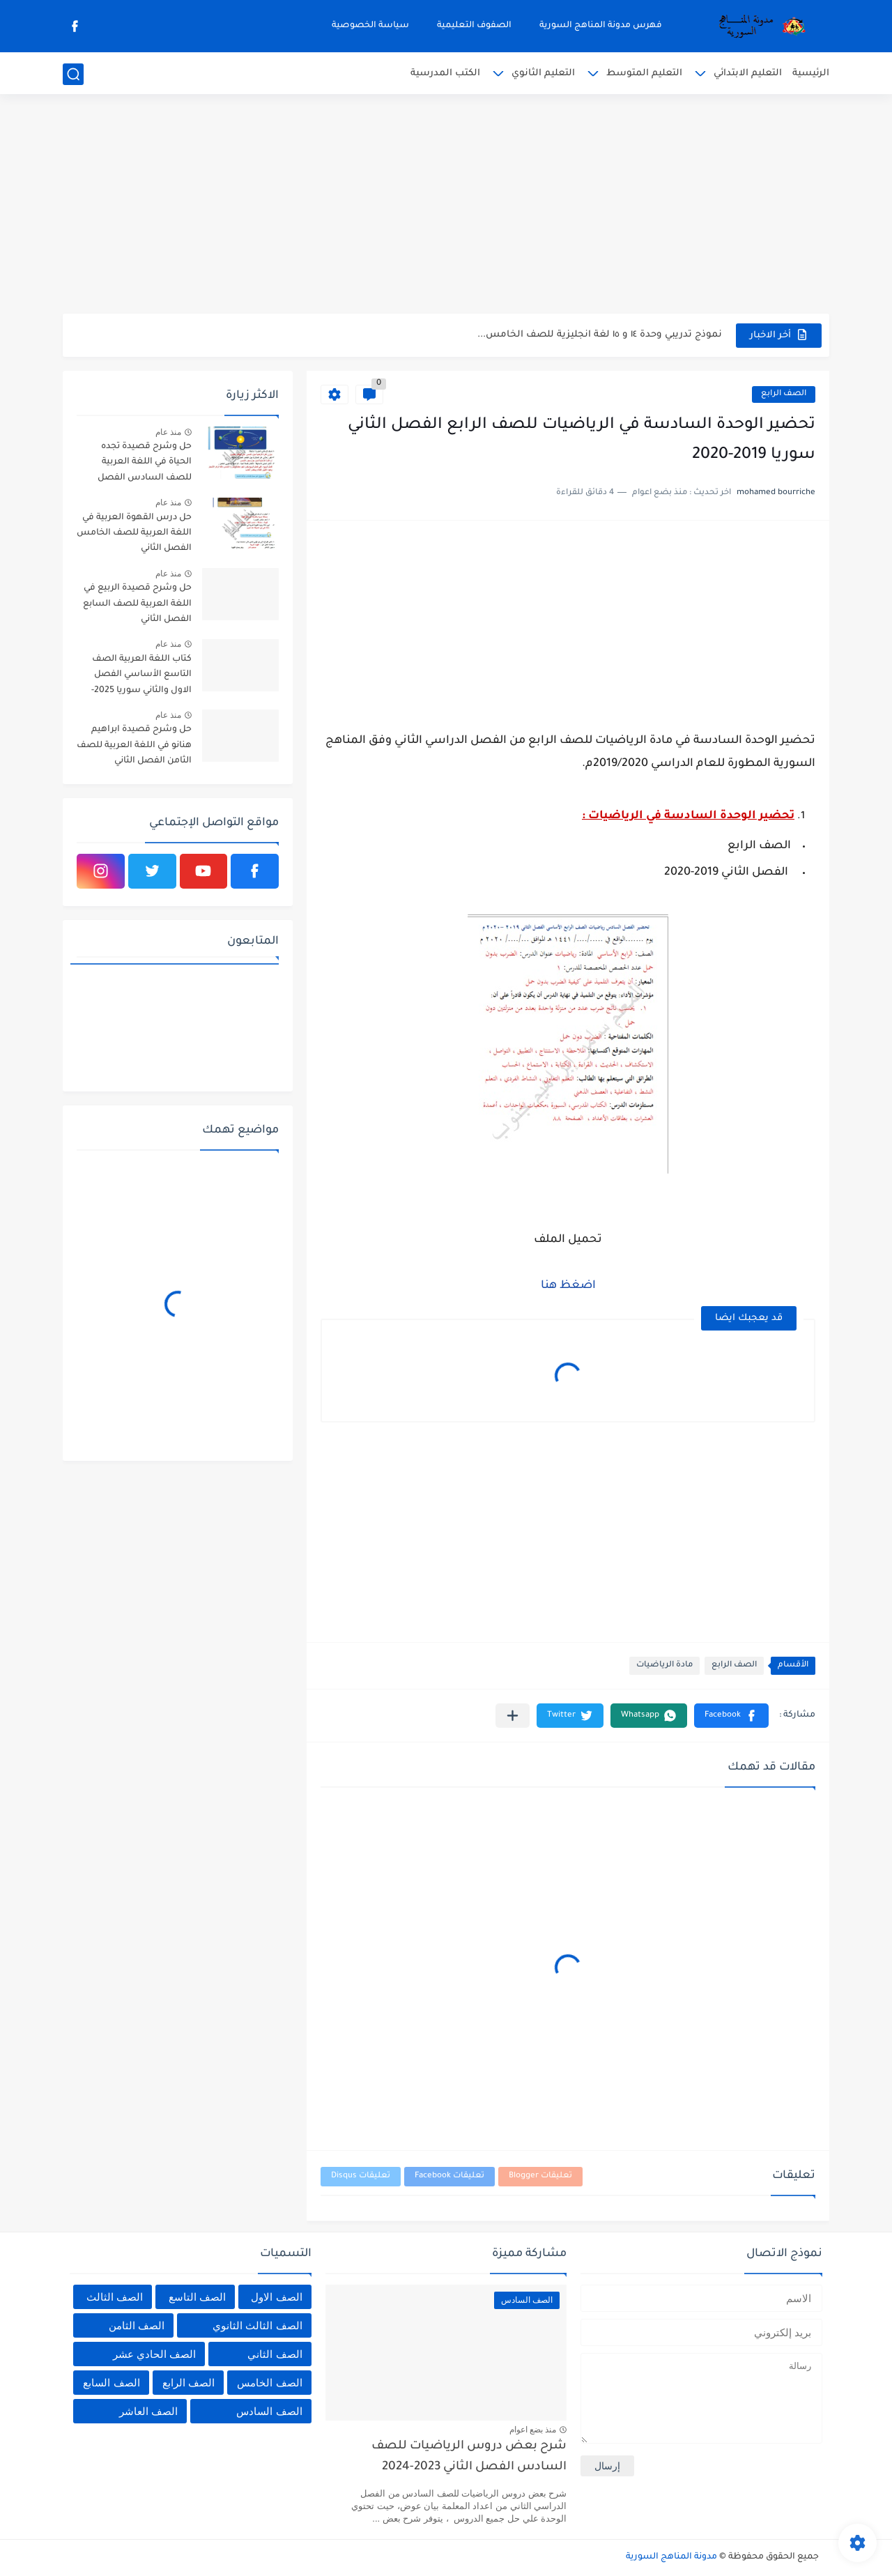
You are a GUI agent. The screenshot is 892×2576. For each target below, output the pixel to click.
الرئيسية (810, 73)
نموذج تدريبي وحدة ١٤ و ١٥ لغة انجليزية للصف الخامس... (599, 335)
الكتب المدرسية (445, 73)
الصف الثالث (114, 2297)
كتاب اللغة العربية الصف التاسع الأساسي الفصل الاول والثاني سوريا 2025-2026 (141, 677)
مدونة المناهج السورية (671, 2557)
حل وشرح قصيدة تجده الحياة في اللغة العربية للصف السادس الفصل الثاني (145, 464)
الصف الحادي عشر (154, 2354)
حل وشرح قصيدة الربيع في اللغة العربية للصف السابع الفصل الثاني (137, 603)
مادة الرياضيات (664, 1665)
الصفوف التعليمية (474, 26)
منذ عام (168, 432)
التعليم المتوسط (644, 73)
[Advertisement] (446, 205)
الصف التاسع (197, 2297)
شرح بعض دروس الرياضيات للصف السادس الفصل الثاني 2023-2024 (469, 2457)
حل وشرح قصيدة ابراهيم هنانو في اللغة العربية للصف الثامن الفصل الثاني (134, 745)
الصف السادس (269, 2411)
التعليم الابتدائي (748, 73)
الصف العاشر (148, 2411)
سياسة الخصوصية (370, 26)
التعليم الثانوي (543, 73)
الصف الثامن (136, 2325)
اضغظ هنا (568, 1286)
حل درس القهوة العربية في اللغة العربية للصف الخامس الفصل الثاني (134, 533)
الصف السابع (111, 2383)
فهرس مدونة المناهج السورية (600, 26)
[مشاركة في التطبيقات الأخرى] (512, 1715)
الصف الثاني (274, 2354)
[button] (731, 1715)
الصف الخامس (269, 2383)
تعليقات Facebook (449, 2176)
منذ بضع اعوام (533, 2430)
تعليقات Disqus (360, 2176)
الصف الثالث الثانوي (257, 2325)
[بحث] (73, 74)
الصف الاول (276, 2297)
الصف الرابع (783, 394)
